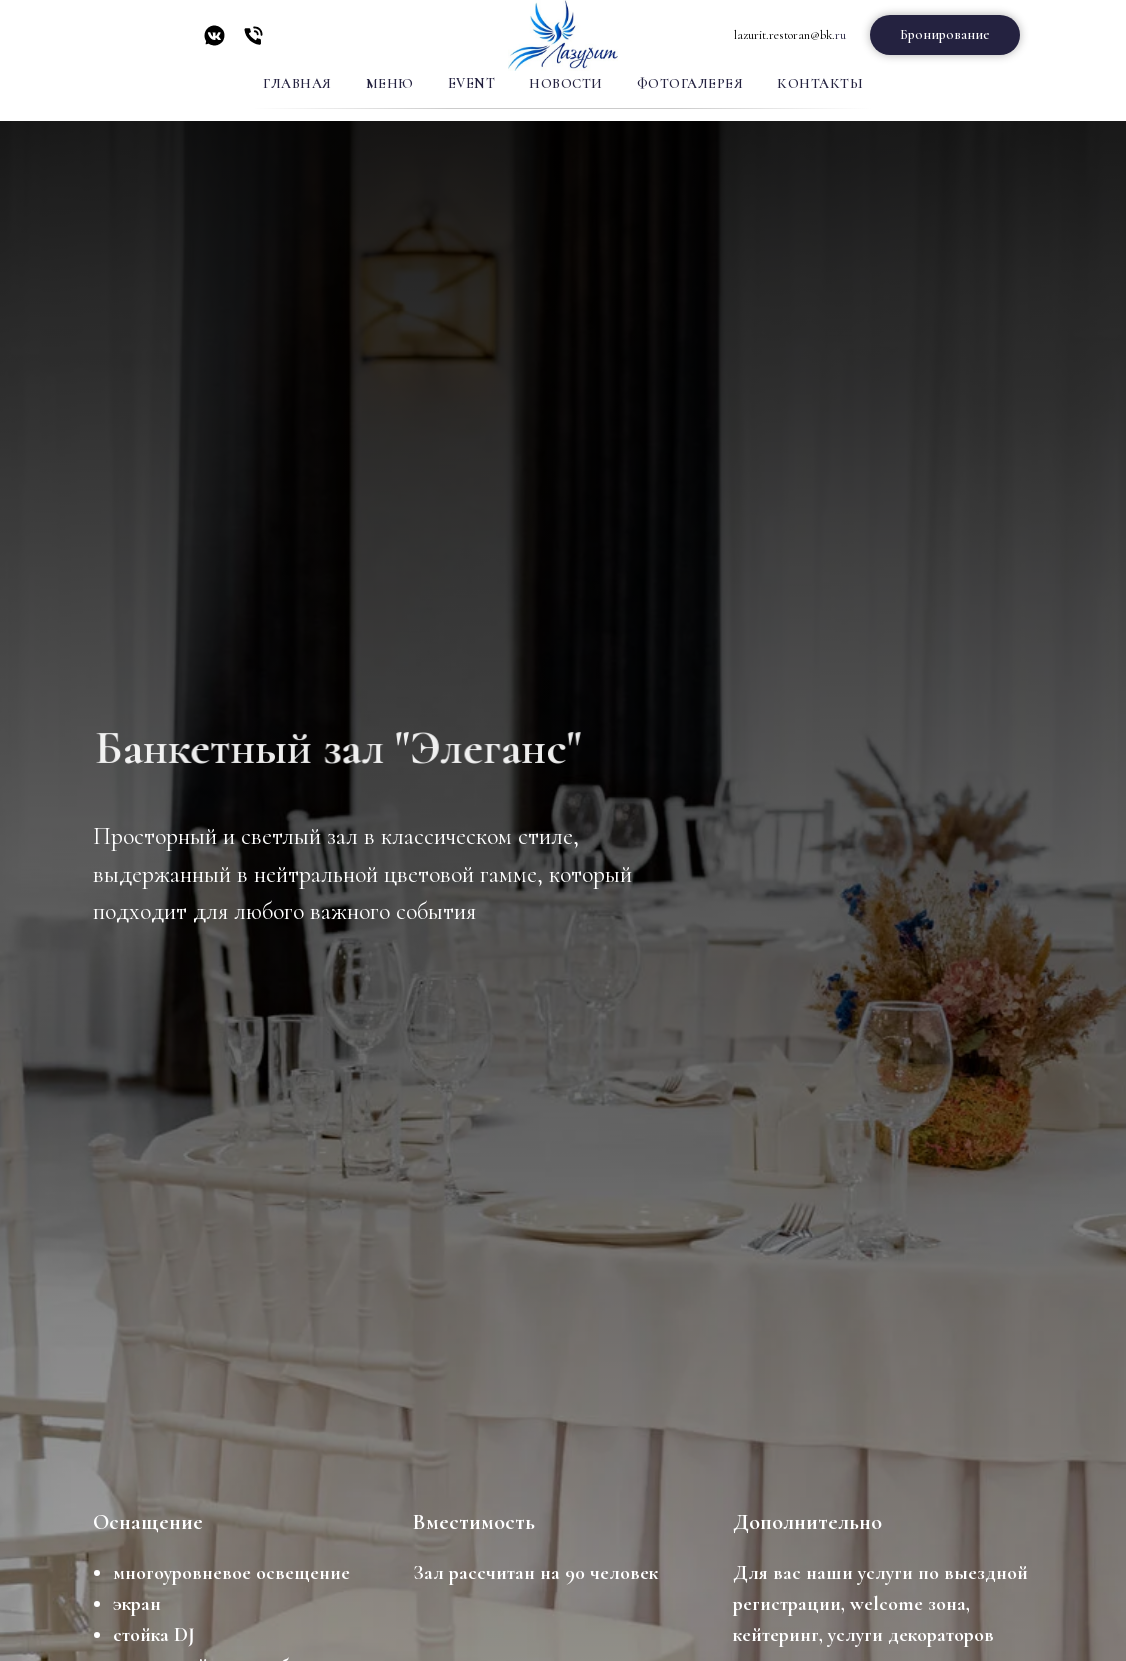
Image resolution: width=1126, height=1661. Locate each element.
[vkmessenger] (214, 42)
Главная (297, 83)
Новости (566, 83)
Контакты (820, 83)
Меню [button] (390, 83)
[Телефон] (253, 42)
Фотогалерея (690, 83)
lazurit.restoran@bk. (784, 35)
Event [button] (472, 83)
